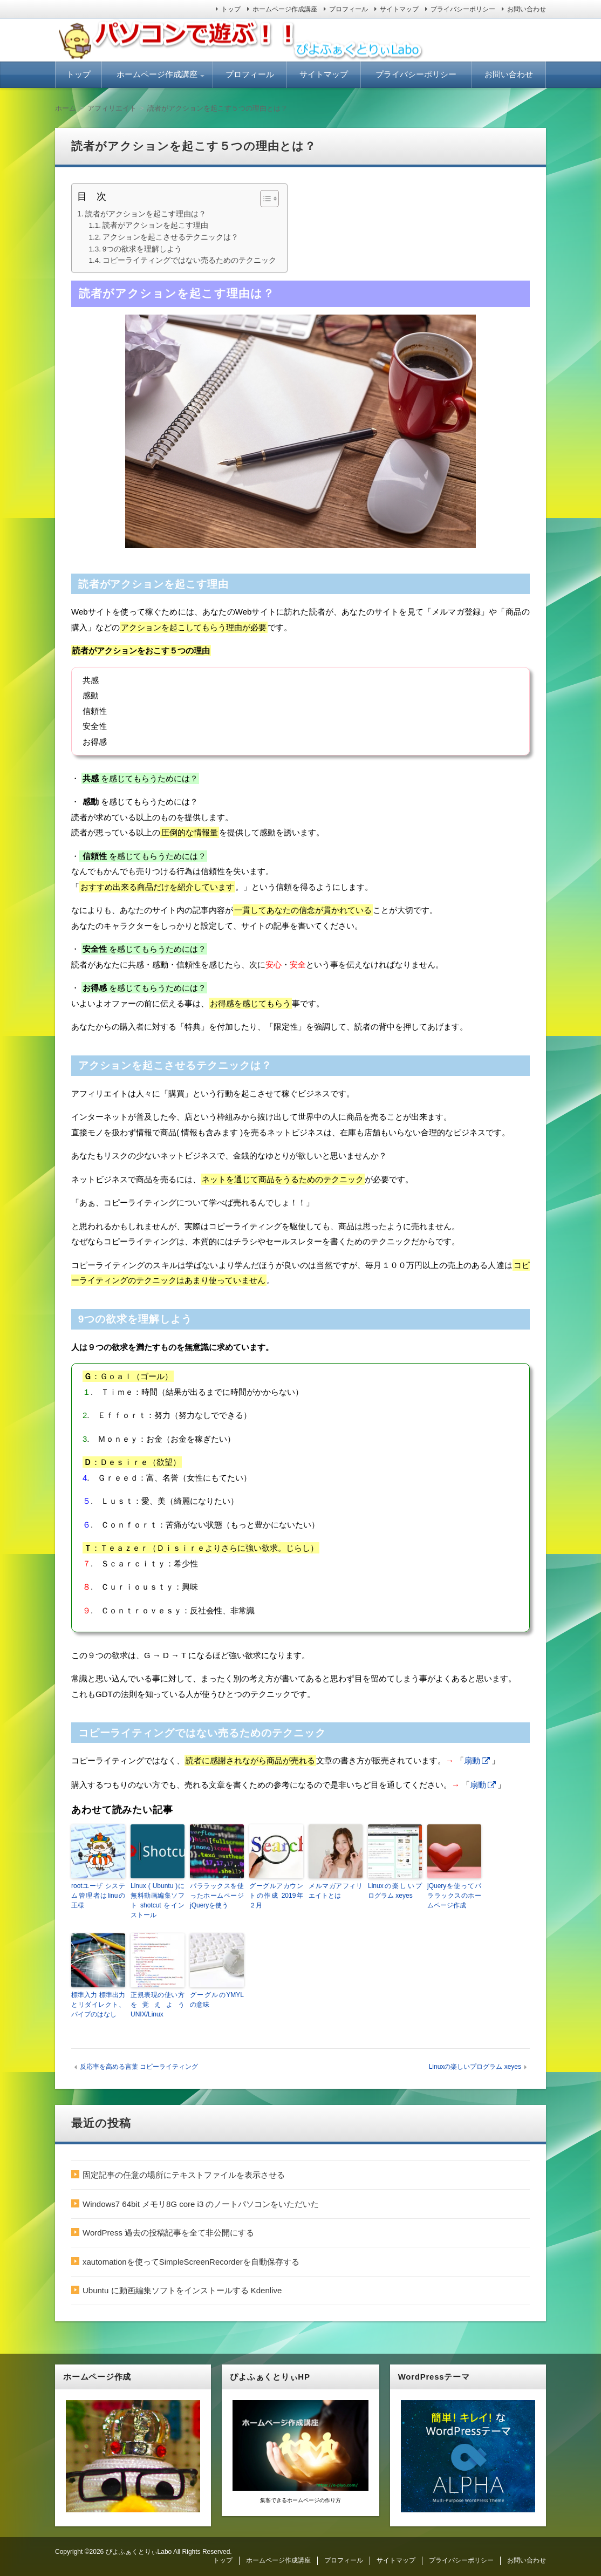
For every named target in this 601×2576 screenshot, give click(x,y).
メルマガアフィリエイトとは (336, 1890)
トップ (231, 9)
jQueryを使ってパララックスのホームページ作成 (454, 1895)
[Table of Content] (269, 198)
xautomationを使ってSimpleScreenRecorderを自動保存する (191, 2261)
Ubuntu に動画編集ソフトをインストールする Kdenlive (182, 2290)
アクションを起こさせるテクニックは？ (170, 237)
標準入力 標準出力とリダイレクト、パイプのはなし (98, 2004)
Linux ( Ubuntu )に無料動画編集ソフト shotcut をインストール (158, 1900)
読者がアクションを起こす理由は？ (145, 213)
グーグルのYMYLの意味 (217, 1999)
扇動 (472, 1760)
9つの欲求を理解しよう (142, 249)
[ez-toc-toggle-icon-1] (264, 198)
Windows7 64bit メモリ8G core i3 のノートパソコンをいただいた (201, 2204)
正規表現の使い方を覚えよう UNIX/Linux (158, 2004)
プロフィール (348, 9)
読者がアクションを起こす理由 (155, 225)
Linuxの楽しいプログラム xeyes (395, 1890)
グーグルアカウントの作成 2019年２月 (276, 1895)
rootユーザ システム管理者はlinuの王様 (98, 1895)
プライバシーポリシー (463, 9)
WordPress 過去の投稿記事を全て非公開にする (168, 2232)
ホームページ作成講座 (284, 9)
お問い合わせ (526, 9)
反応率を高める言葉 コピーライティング (139, 2066)
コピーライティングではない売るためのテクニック (189, 260)
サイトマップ (399, 9)
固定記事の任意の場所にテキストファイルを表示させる (184, 2174)
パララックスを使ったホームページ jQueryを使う (217, 1895)
